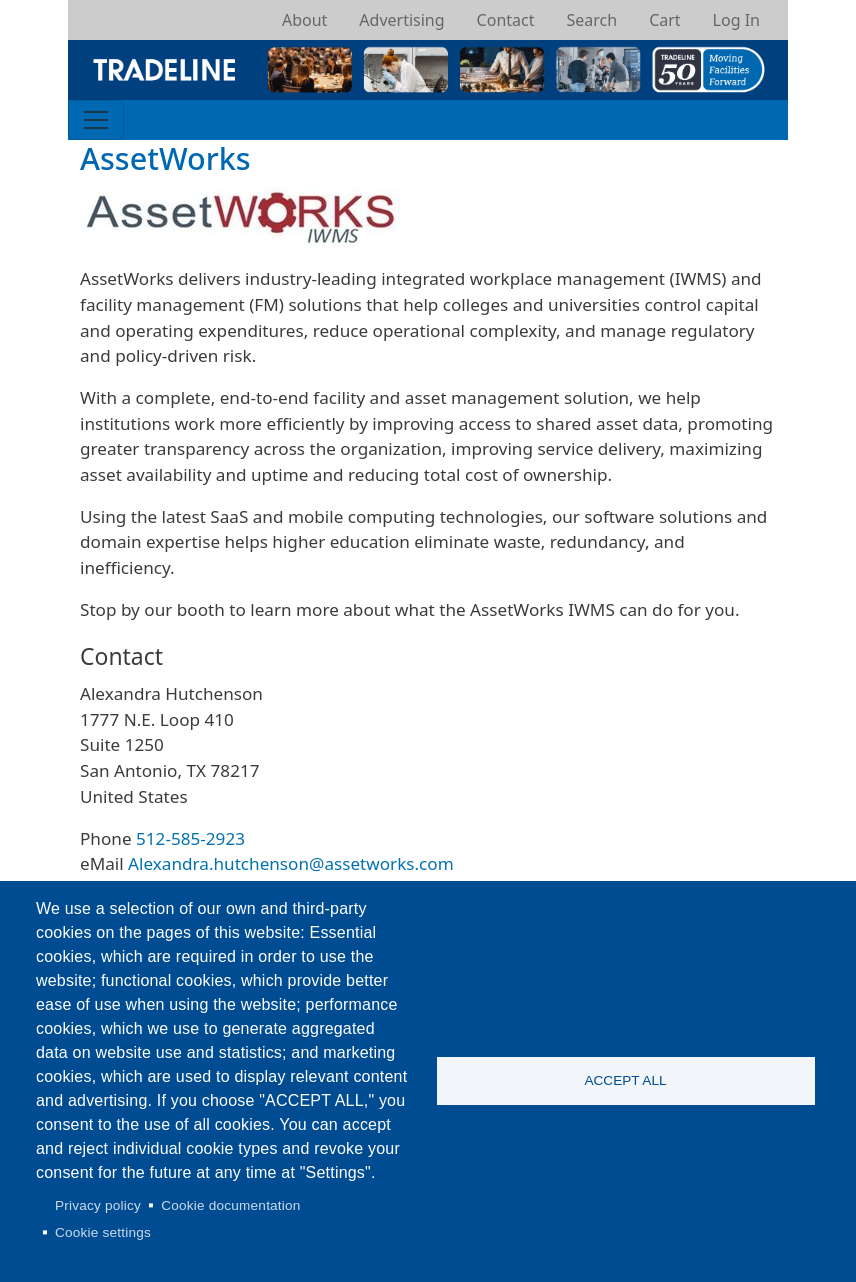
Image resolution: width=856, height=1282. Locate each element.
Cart (664, 20)
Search (591, 20)
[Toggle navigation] (96, 120)
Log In (736, 20)
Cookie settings (103, 1232)
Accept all (625, 1080)
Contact (506, 20)
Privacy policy (98, 1205)
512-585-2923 (190, 838)
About (304, 20)
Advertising (401, 20)
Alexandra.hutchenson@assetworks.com (291, 863)
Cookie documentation (230, 1205)
